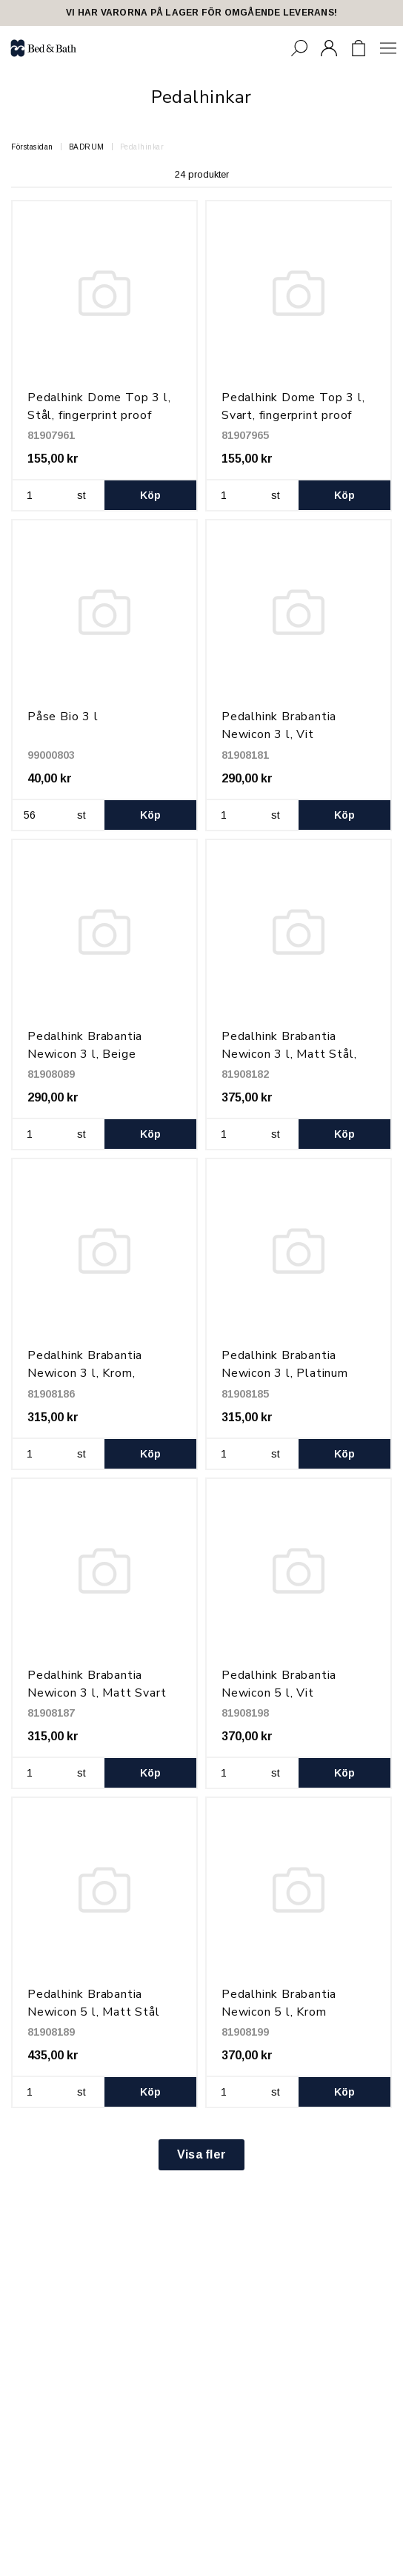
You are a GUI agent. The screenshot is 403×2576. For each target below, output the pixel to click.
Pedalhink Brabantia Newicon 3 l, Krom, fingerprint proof (84, 1373)
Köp (150, 495)
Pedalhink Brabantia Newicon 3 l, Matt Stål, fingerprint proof (289, 1054)
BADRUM (86, 147)
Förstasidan (32, 147)
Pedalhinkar (142, 147)
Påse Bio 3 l (63, 716)
